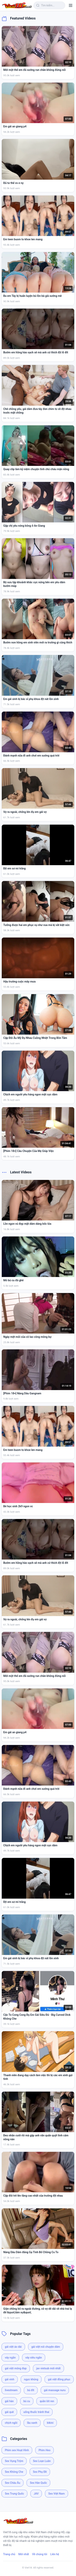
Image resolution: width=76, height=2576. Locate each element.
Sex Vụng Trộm (14, 2461)
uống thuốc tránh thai (36, 2412)
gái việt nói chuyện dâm (45, 2346)
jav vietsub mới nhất (48, 2368)
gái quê (9, 2412)
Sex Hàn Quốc (38, 2482)
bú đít (30, 2390)
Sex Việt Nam (56, 2493)
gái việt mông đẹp (16, 2368)
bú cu (26, 2401)
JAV (36, 2493)
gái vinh (9, 2379)
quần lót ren (47, 2401)
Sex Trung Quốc (14, 2493)
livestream (11, 2390)
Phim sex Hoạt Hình (17, 2450)
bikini (50, 2422)
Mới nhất (23, 2554)
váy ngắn (10, 2357)
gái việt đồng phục (59, 2379)
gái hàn (9, 2401)
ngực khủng (31, 2379)
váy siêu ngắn (33, 2357)
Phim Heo (44, 2450)
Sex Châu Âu (12, 2482)
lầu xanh (32, 2422)
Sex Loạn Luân (42, 2461)
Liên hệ (54, 2554)
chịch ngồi (11, 2422)
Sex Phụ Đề (40, 2471)
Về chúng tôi (39, 2554)
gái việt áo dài (13, 2346)
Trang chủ (9, 2554)
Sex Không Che (14, 2471)
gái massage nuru (55, 2390)
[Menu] (70, 5)
